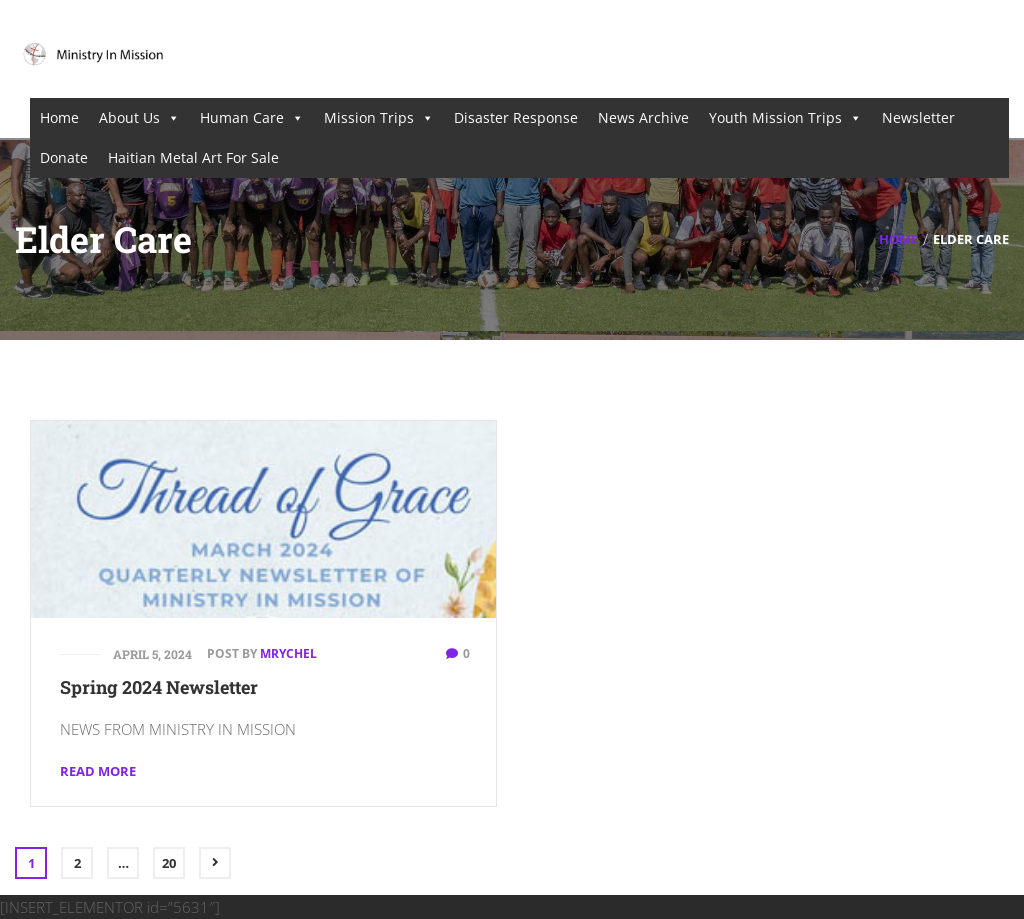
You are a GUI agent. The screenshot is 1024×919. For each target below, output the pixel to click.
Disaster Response (516, 117)
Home (59, 117)
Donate (64, 157)
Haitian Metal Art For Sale (193, 157)
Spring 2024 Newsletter (159, 687)
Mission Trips (379, 118)
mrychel (288, 653)
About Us (139, 118)
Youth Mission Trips (785, 118)
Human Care (252, 118)
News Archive (643, 117)
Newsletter (918, 117)
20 (169, 863)
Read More (98, 771)
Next (215, 863)
